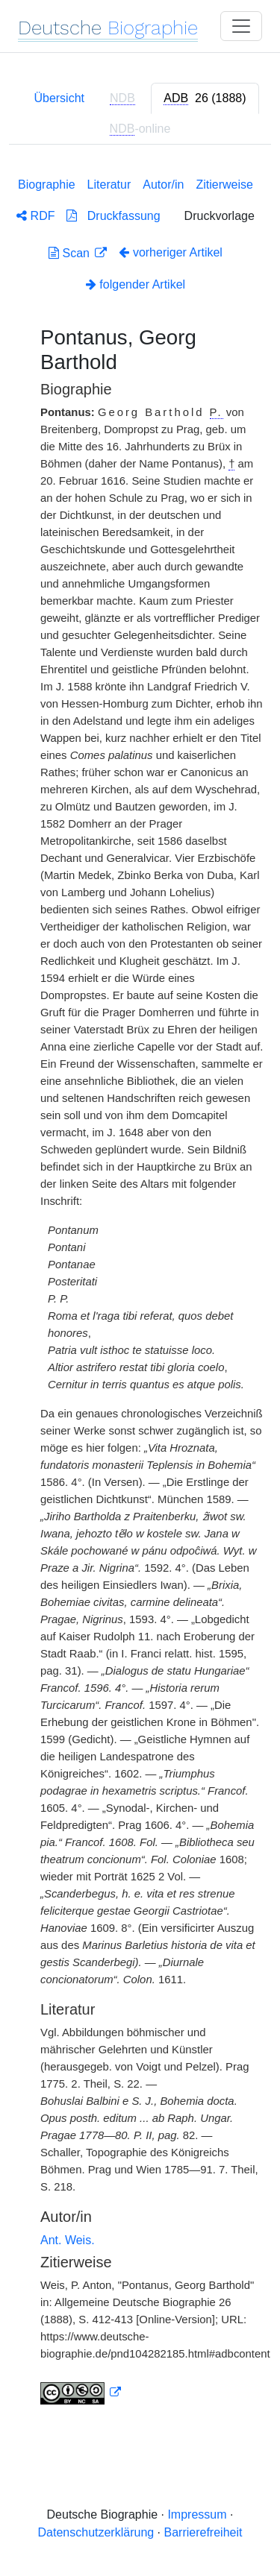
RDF (35, 216)
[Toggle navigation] (241, 26)
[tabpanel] (140, 1288)
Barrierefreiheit (203, 2532)
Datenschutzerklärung (96, 2532)
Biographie (46, 184)
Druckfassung (113, 216)
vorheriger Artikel (171, 252)
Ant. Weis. (67, 2240)
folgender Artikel (135, 284)
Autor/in (163, 184)
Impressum (196, 2514)
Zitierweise (224, 184)
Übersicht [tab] (59, 98)
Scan (71, 253)
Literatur (109, 184)
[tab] (204, 98)
